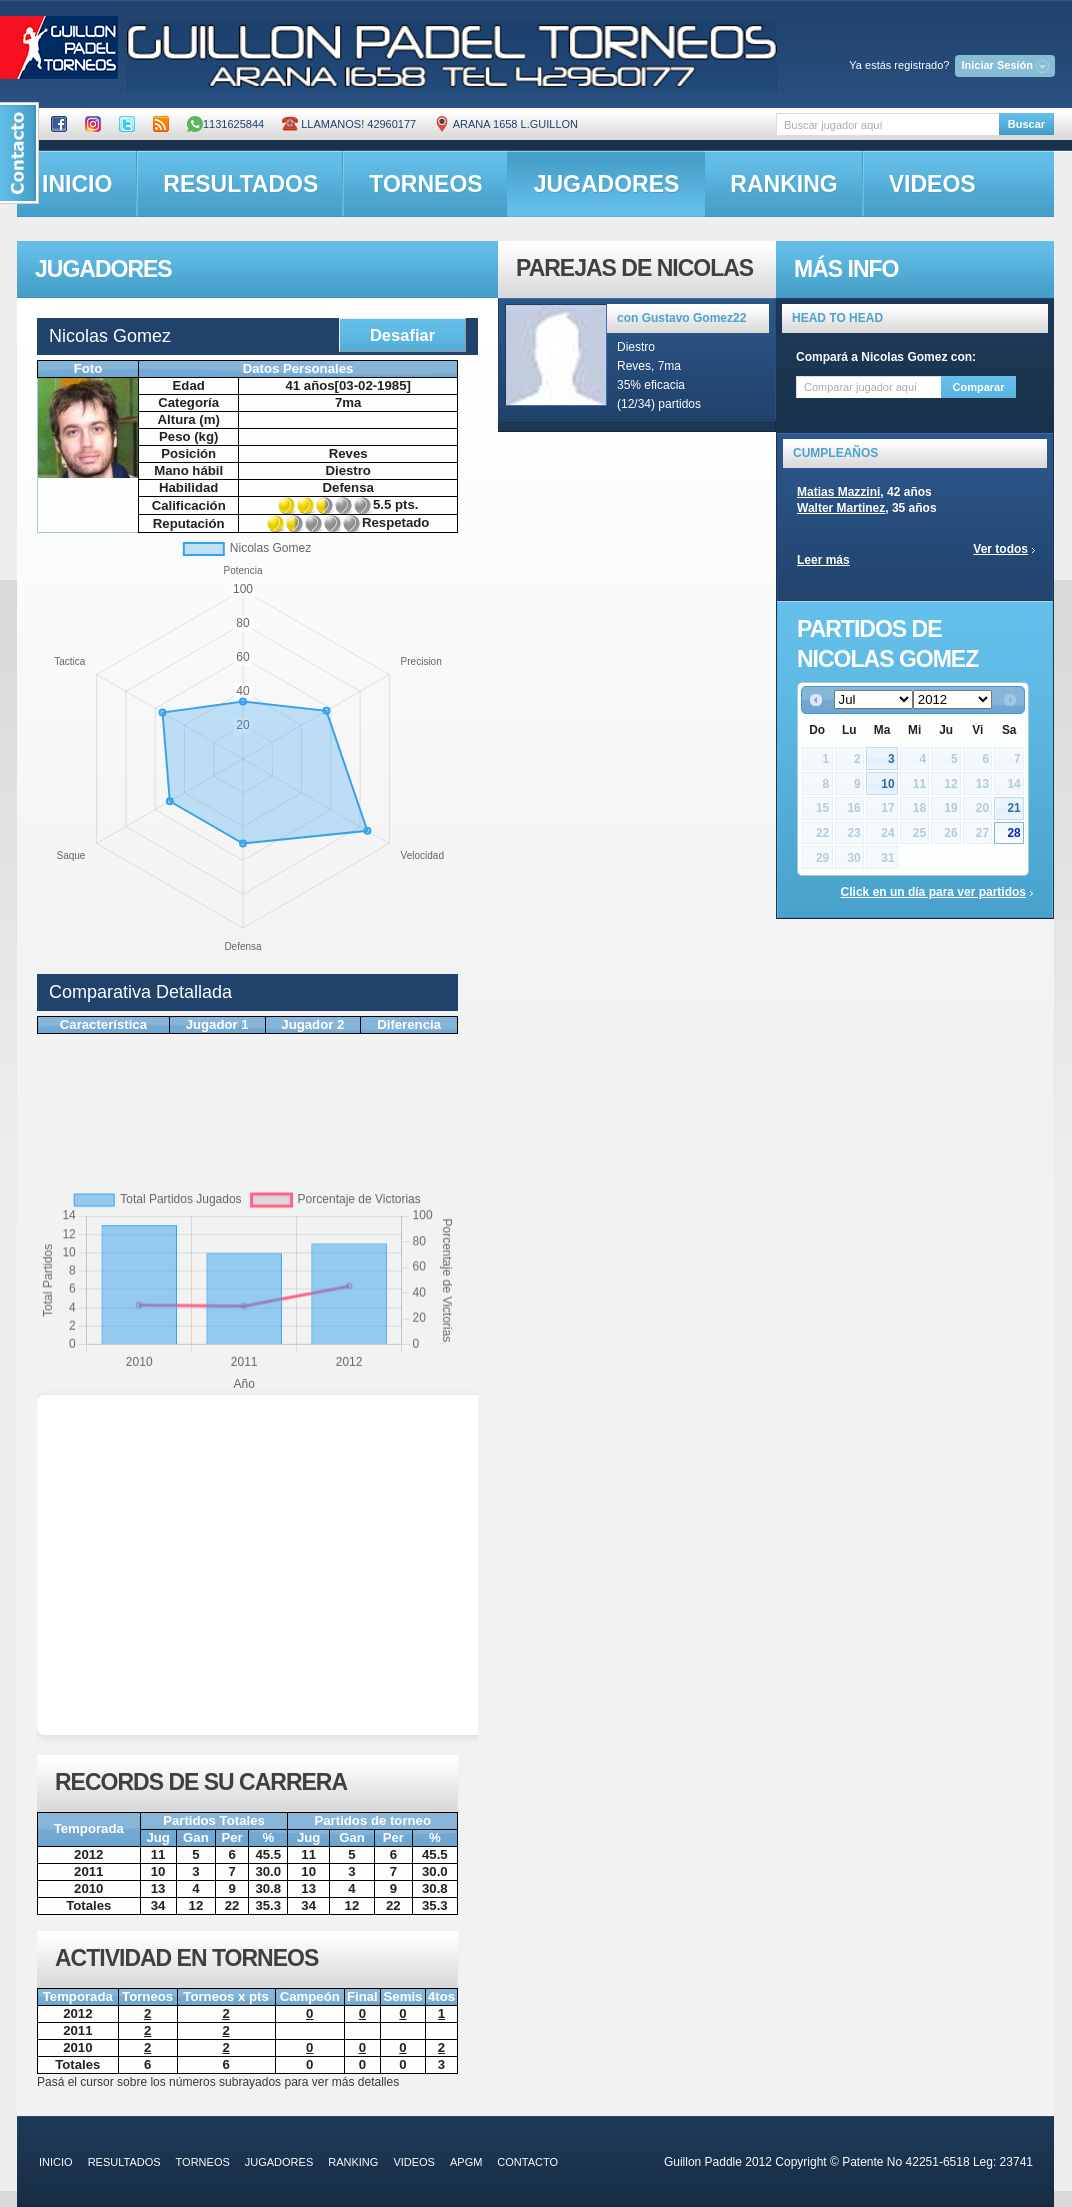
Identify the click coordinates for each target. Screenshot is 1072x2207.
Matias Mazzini (838, 492)
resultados (240, 184)
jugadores (607, 184)
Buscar (1026, 124)
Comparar (979, 387)
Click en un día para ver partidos (933, 892)
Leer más (823, 560)
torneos (425, 184)
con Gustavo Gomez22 (681, 318)
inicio (77, 184)
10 (887, 784)
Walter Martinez (841, 508)
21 (1013, 808)
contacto (527, 2162)
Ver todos (1000, 549)
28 (1013, 833)
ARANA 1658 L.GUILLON (506, 124)
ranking (783, 184)
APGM (466, 2162)
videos (932, 184)
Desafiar (402, 335)
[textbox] (887, 124)
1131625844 (225, 124)
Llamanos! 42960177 (349, 124)
